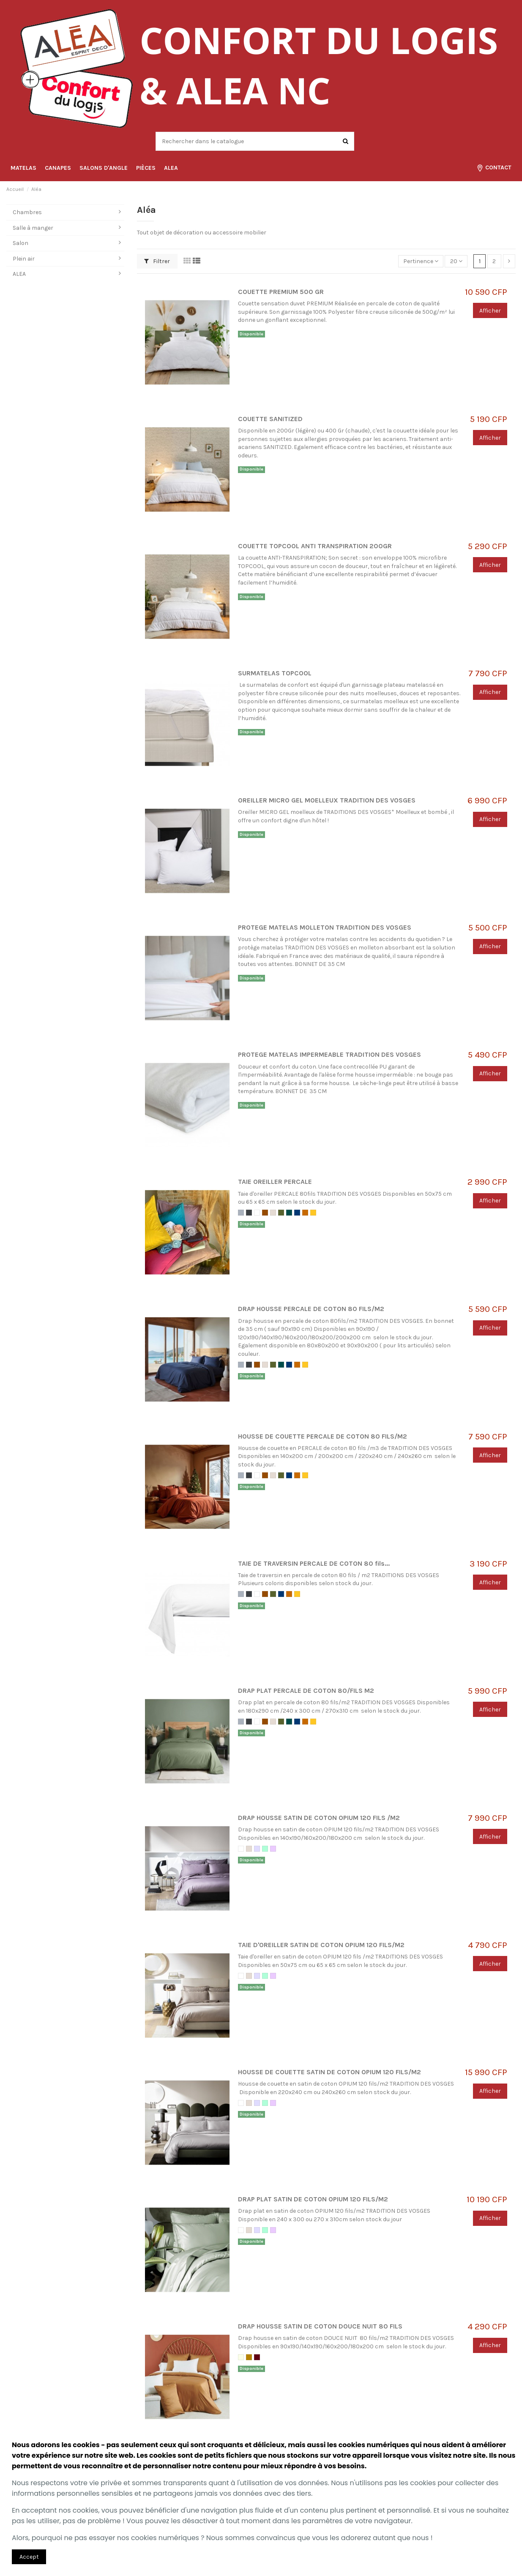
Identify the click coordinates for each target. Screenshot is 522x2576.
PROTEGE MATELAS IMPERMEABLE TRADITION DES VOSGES (329, 1054)
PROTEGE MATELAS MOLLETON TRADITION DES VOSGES (324, 927)
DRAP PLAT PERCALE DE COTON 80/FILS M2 (306, 1691)
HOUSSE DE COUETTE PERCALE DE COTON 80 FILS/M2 (322, 1436)
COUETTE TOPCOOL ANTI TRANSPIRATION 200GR (315, 546)
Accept (29, 2556)
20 (456, 261)
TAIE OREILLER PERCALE (275, 1182)
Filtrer (157, 261)
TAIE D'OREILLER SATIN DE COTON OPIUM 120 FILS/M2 (321, 1945)
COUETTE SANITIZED (270, 419)
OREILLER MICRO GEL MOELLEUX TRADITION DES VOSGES (326, 800)
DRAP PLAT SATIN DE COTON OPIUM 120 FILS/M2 (313, 2199)
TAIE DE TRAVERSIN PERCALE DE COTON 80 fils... (314, 1563)
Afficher (490, 310)
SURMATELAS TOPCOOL (275, 673)
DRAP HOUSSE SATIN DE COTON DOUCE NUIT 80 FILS (320, 2326)
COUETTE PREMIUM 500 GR (281, 292)
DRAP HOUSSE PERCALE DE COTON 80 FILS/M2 (311, 1309)
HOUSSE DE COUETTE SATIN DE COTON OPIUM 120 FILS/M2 (329, 2072)
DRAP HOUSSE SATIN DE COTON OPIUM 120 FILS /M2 (319, 1818)
